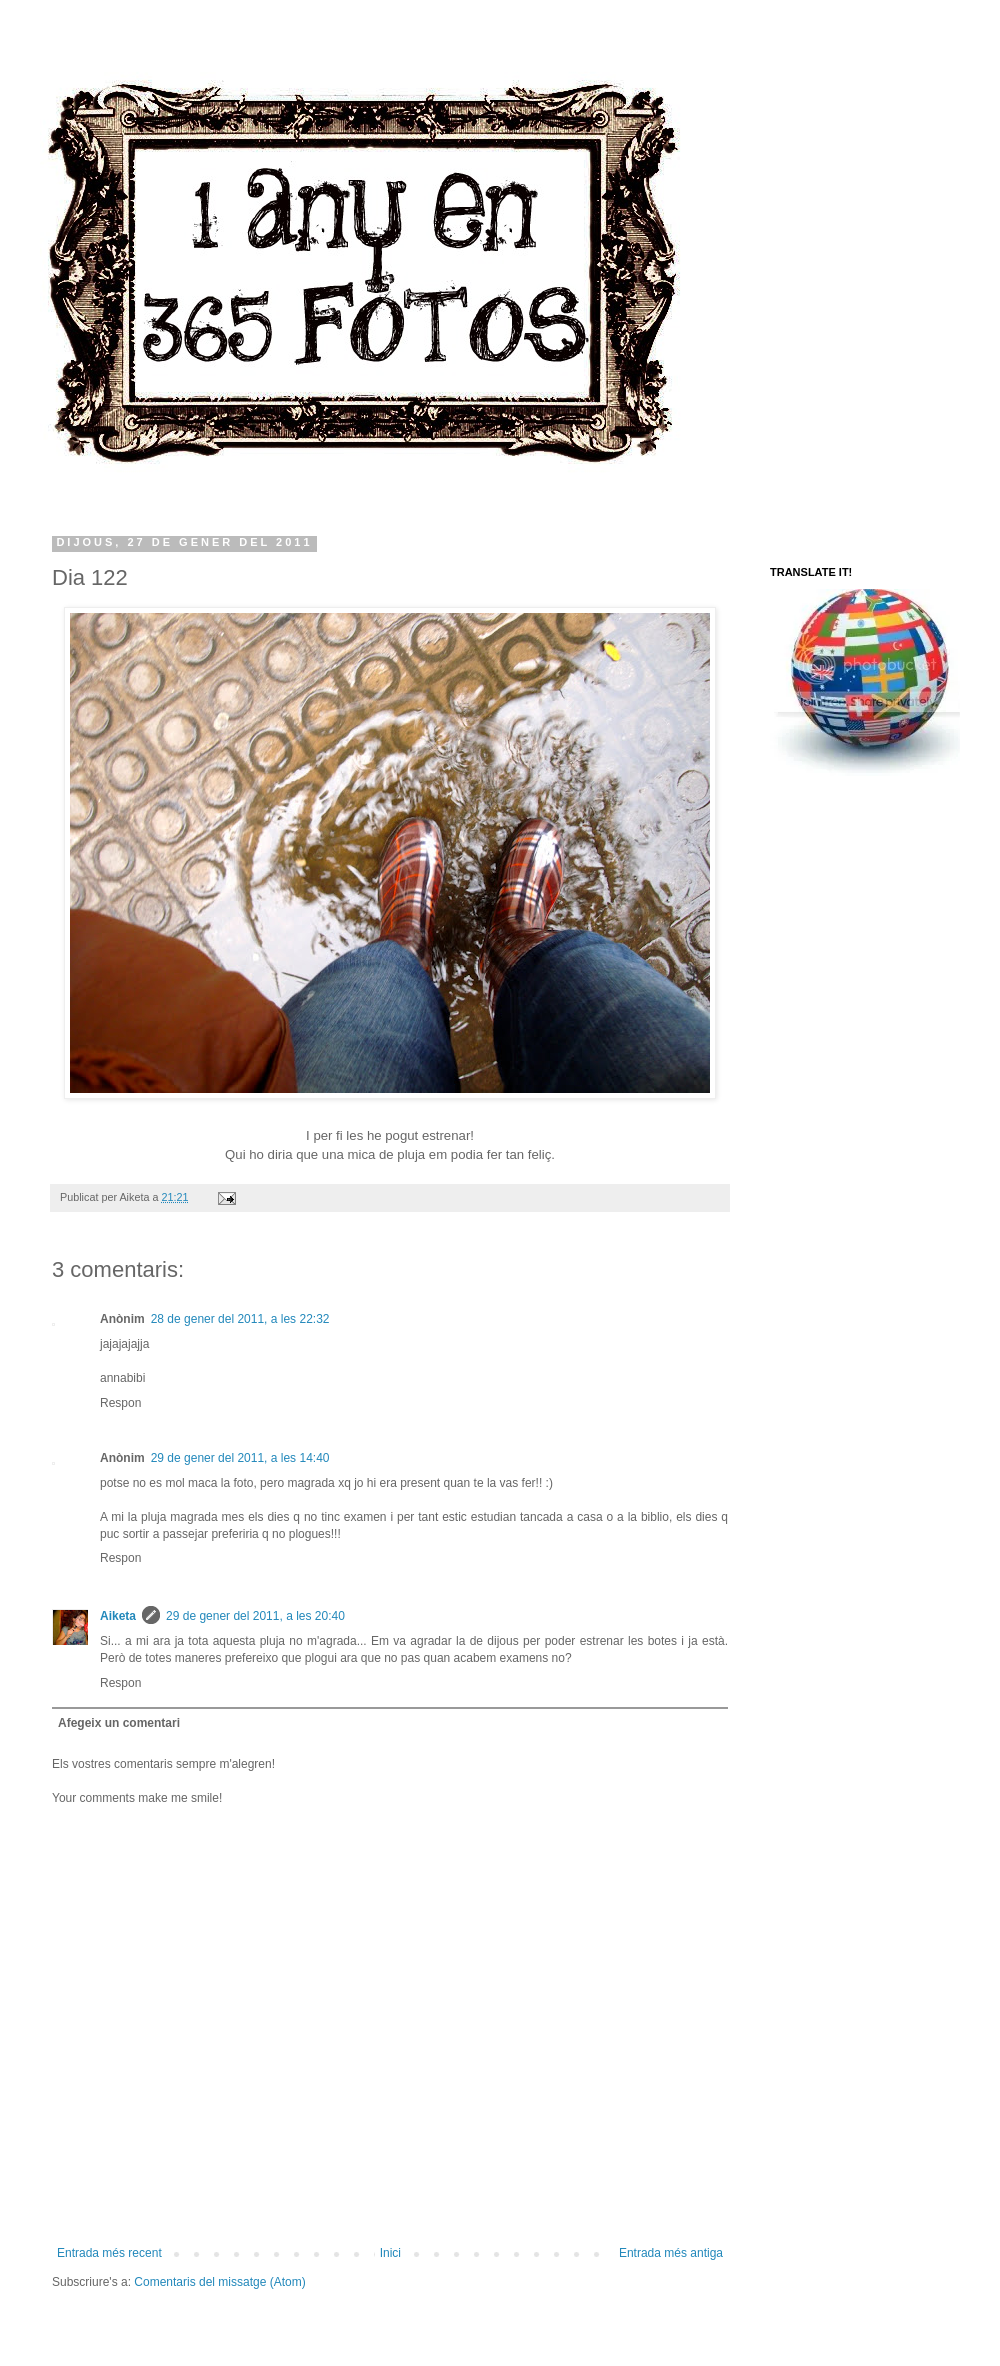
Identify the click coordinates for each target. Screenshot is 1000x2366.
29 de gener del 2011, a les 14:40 (240, 1458)
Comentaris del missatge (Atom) (219, 2282)
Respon (120, 1403)
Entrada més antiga (671, 2253)
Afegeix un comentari (119, 1723)
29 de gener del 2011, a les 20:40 (255, 1616)
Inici (390, 2253)
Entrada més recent (109, 2253)
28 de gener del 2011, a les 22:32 (240, 1319)
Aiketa (118, 1616)
